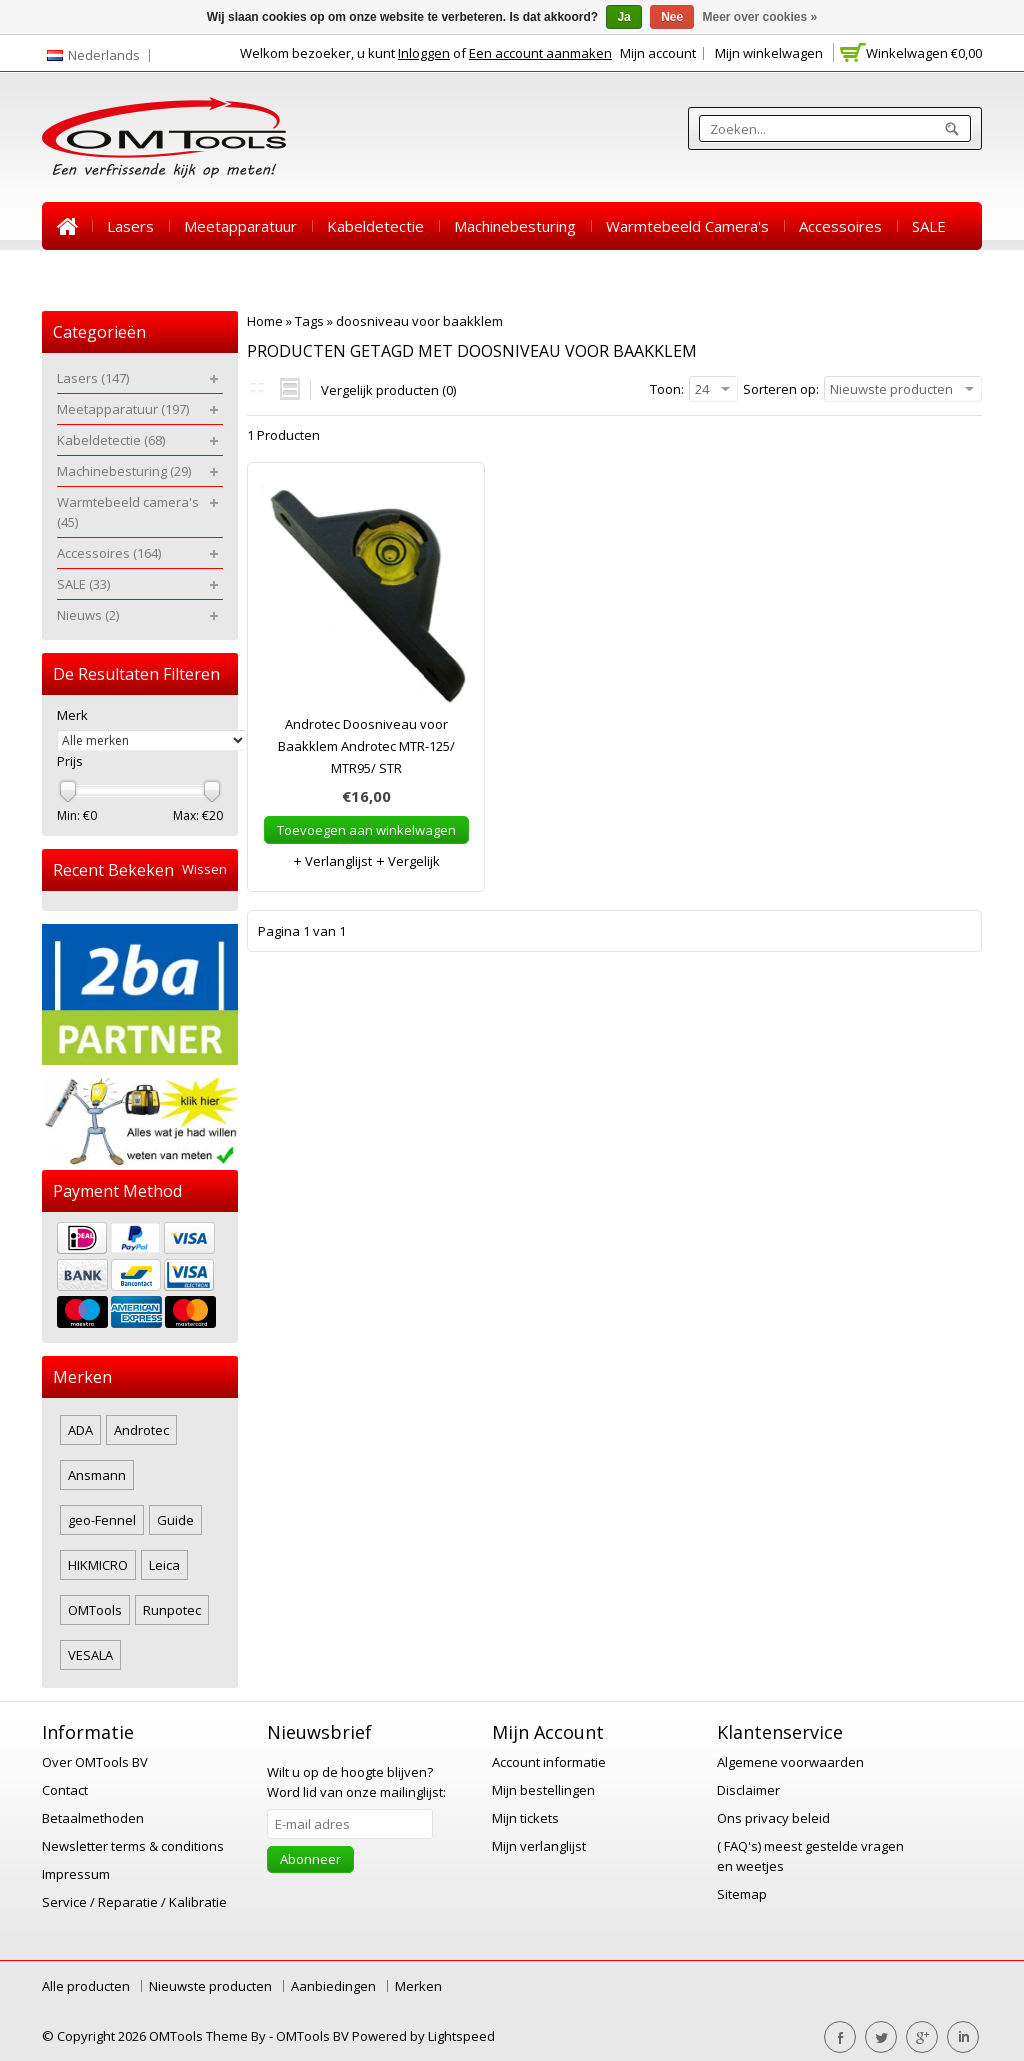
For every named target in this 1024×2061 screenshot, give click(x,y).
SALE (929, 226)
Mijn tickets (525, 1818)
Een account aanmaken (540, 53)
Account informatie (549, 1762)
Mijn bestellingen (543, 1790)
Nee (672, 17)
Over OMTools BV (95, 1762)
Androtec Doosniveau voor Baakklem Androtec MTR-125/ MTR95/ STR (366, 746)
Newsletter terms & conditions (133, 1846)
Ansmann (97, 1475)
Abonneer (310, 1859)
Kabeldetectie (375, 226)
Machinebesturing (515, 226)
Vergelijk (407, 861)
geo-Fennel (102, 1520)
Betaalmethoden (93, 1818)
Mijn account (658, 53)
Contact (65, 1790)
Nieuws (82, 274)
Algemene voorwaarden (790, 1762)
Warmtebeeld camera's (687, 226)
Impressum (76, 1874)
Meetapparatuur (240, 226)
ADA (80, 1430)
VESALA (90, 1655)
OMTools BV (314, 2036)
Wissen (204, 869)
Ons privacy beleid (773, 1818)
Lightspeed (461, 2036)
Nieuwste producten (210, 1986)
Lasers (130, 226)
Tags (309, 321)
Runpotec (172, 1610)
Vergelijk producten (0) (388, 390)
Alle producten (86, 1986)
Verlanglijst (332, 861)
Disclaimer (748, 1790)
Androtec (141, 1430)
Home (67, 226)
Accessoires (840, 226)
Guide (175, 1520)
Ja (623, 17)
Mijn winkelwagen (769, 53)
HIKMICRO (98, 1565)
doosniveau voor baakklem (419, 321)
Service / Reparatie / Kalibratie (134, 1902)
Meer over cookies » (760, 17)
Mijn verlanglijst (539, 1846)
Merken (418, 1986)
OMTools (95, 1610)
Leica (164, 1565)
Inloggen (424, 53)
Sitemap (742, 1894)
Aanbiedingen (333, 1986)
